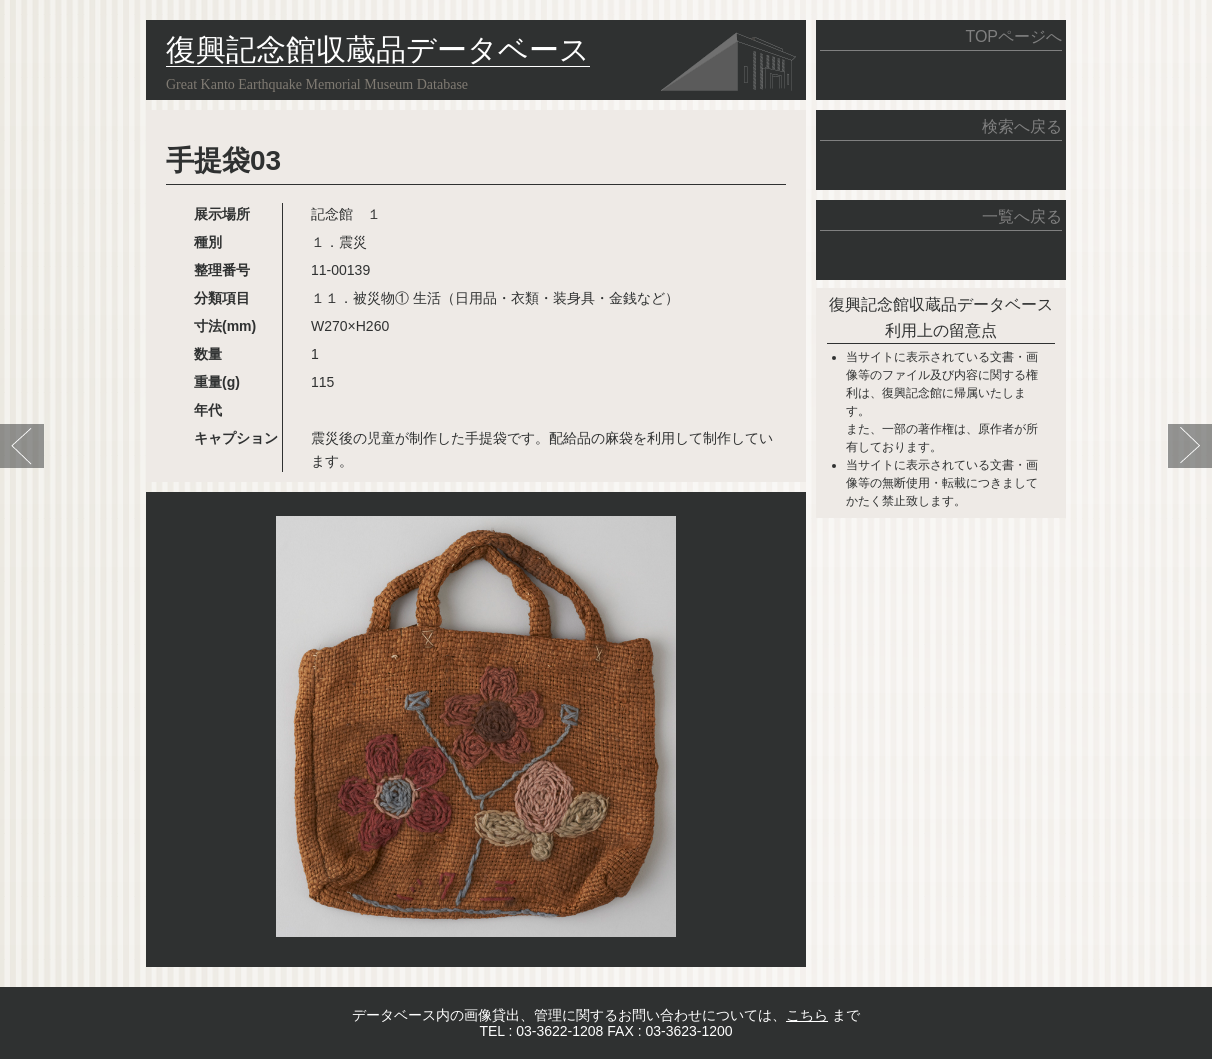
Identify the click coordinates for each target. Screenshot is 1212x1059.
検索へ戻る (1022, 126)
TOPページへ (1013, 36)
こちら (807, 1015)
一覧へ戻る (1022, 216)
